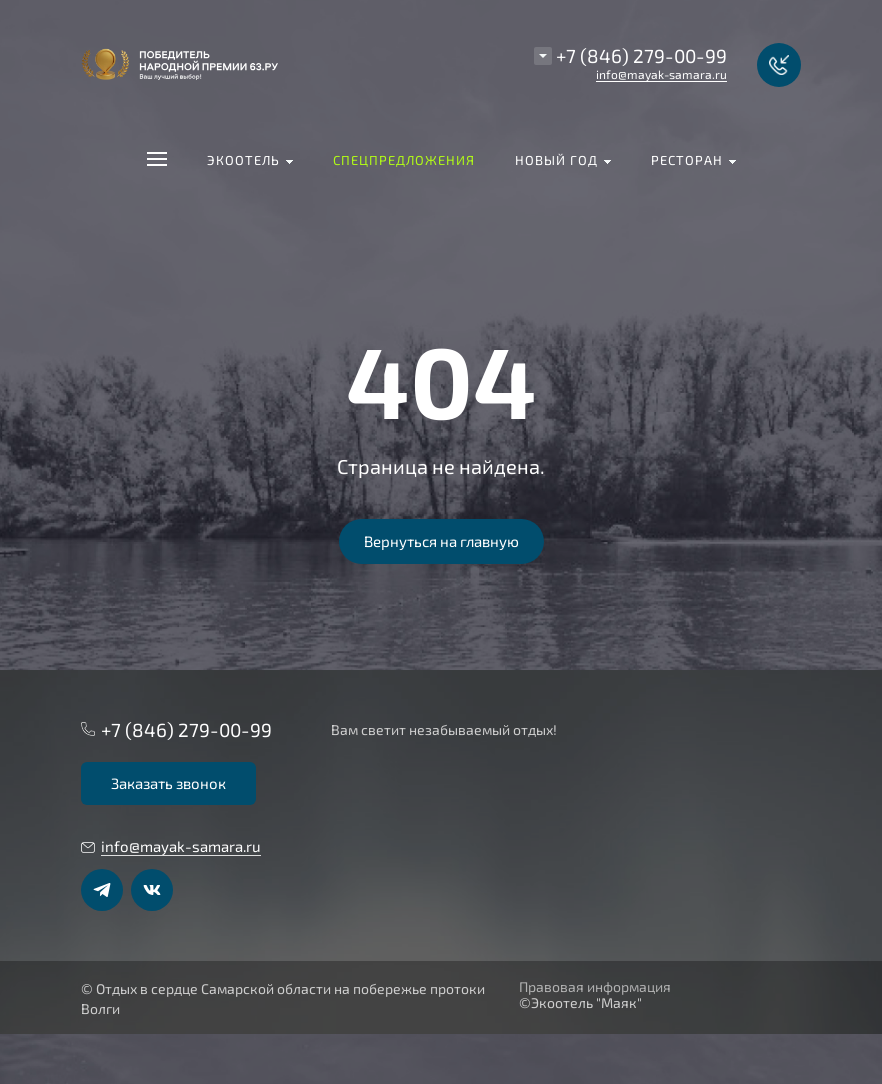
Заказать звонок (168, 783)
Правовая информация (595, 987)
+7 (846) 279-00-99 (641, 55)
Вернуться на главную (441, 541)
